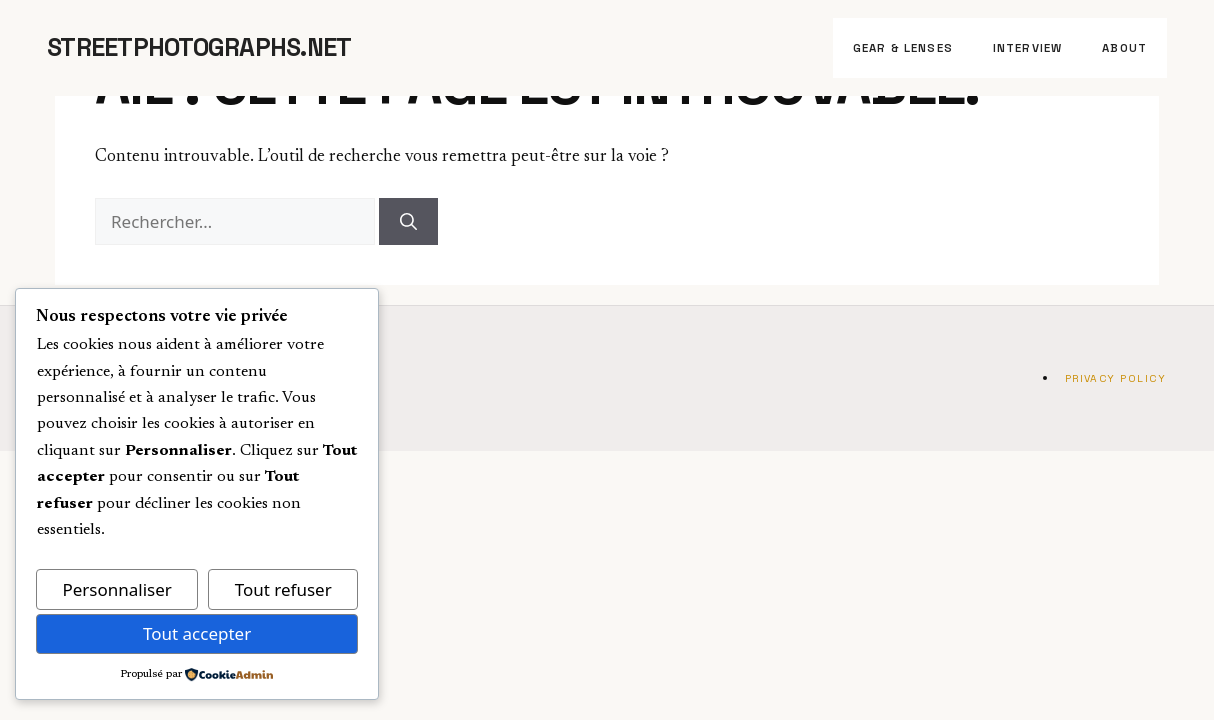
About (1124, 48)
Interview (1027, 48)
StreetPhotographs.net (199, 47)
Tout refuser (283, 589)
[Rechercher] (408, 222)
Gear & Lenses (903, 48)
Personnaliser (116, 589)
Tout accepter (197, 633)
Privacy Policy (1115, 378)
